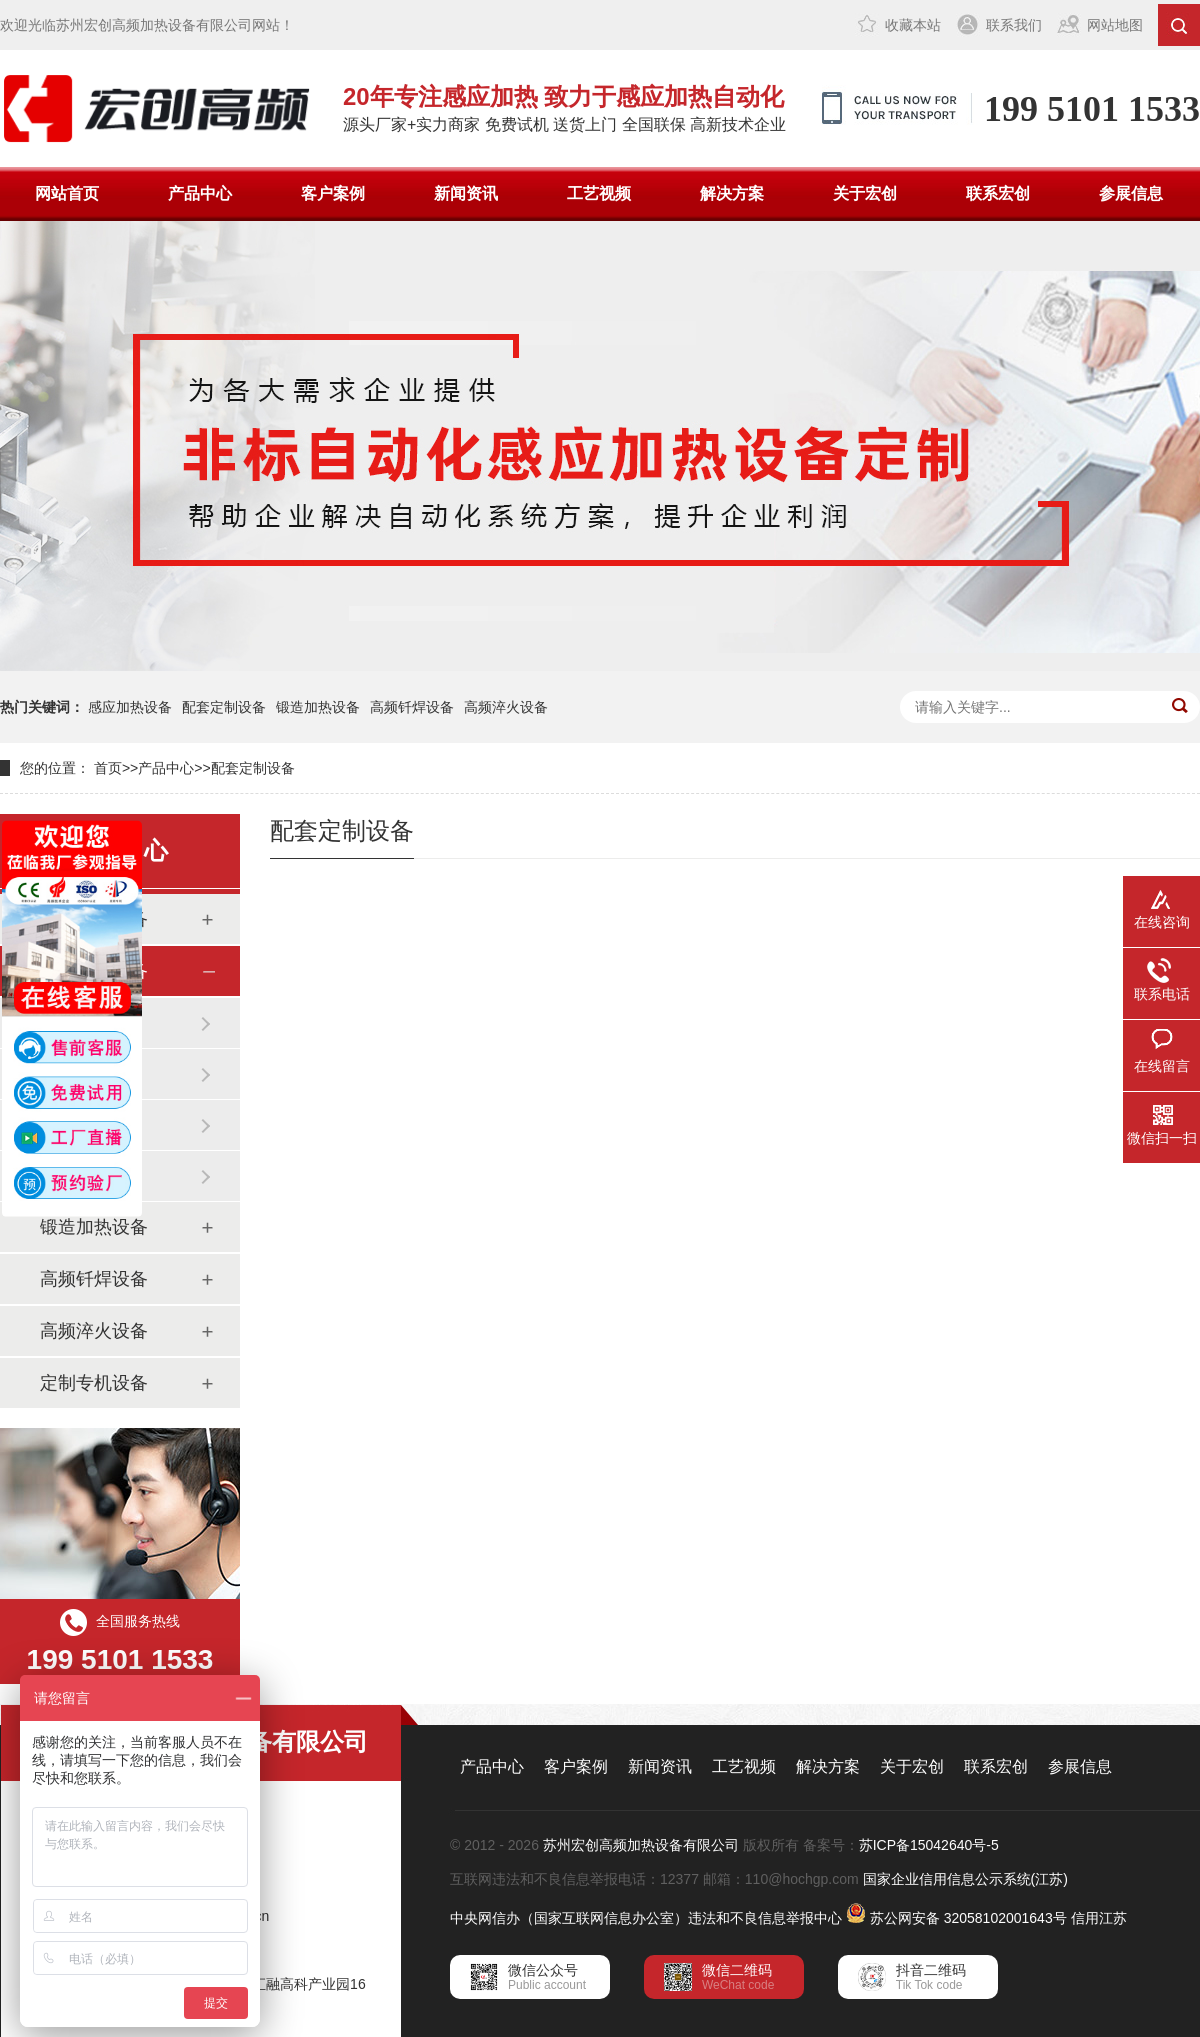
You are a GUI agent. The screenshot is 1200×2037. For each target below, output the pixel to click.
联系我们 (1014, 25)
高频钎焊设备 (412, 707)
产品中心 (200, 193)
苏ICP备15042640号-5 (929, 1845)
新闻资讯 (466, 193)
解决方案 (732, 193)
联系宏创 (998, 193)
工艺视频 (599, 193)
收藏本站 (913, 25)
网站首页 (67, 193)
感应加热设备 (130, 707)
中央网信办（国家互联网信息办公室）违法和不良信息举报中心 (646, 1918)
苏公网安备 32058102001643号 (968, 1918)
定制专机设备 (94, 1383)
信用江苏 (1099, 1918)
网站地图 (1115, 25)
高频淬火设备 (506, 707)
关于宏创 (865, 193)
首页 (108, 768)
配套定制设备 (224, 707)
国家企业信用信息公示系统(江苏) (965, 1879)
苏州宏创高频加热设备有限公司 (641, 1845)
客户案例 (333, 193)
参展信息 (1131, 193)
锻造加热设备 (318, 707)
